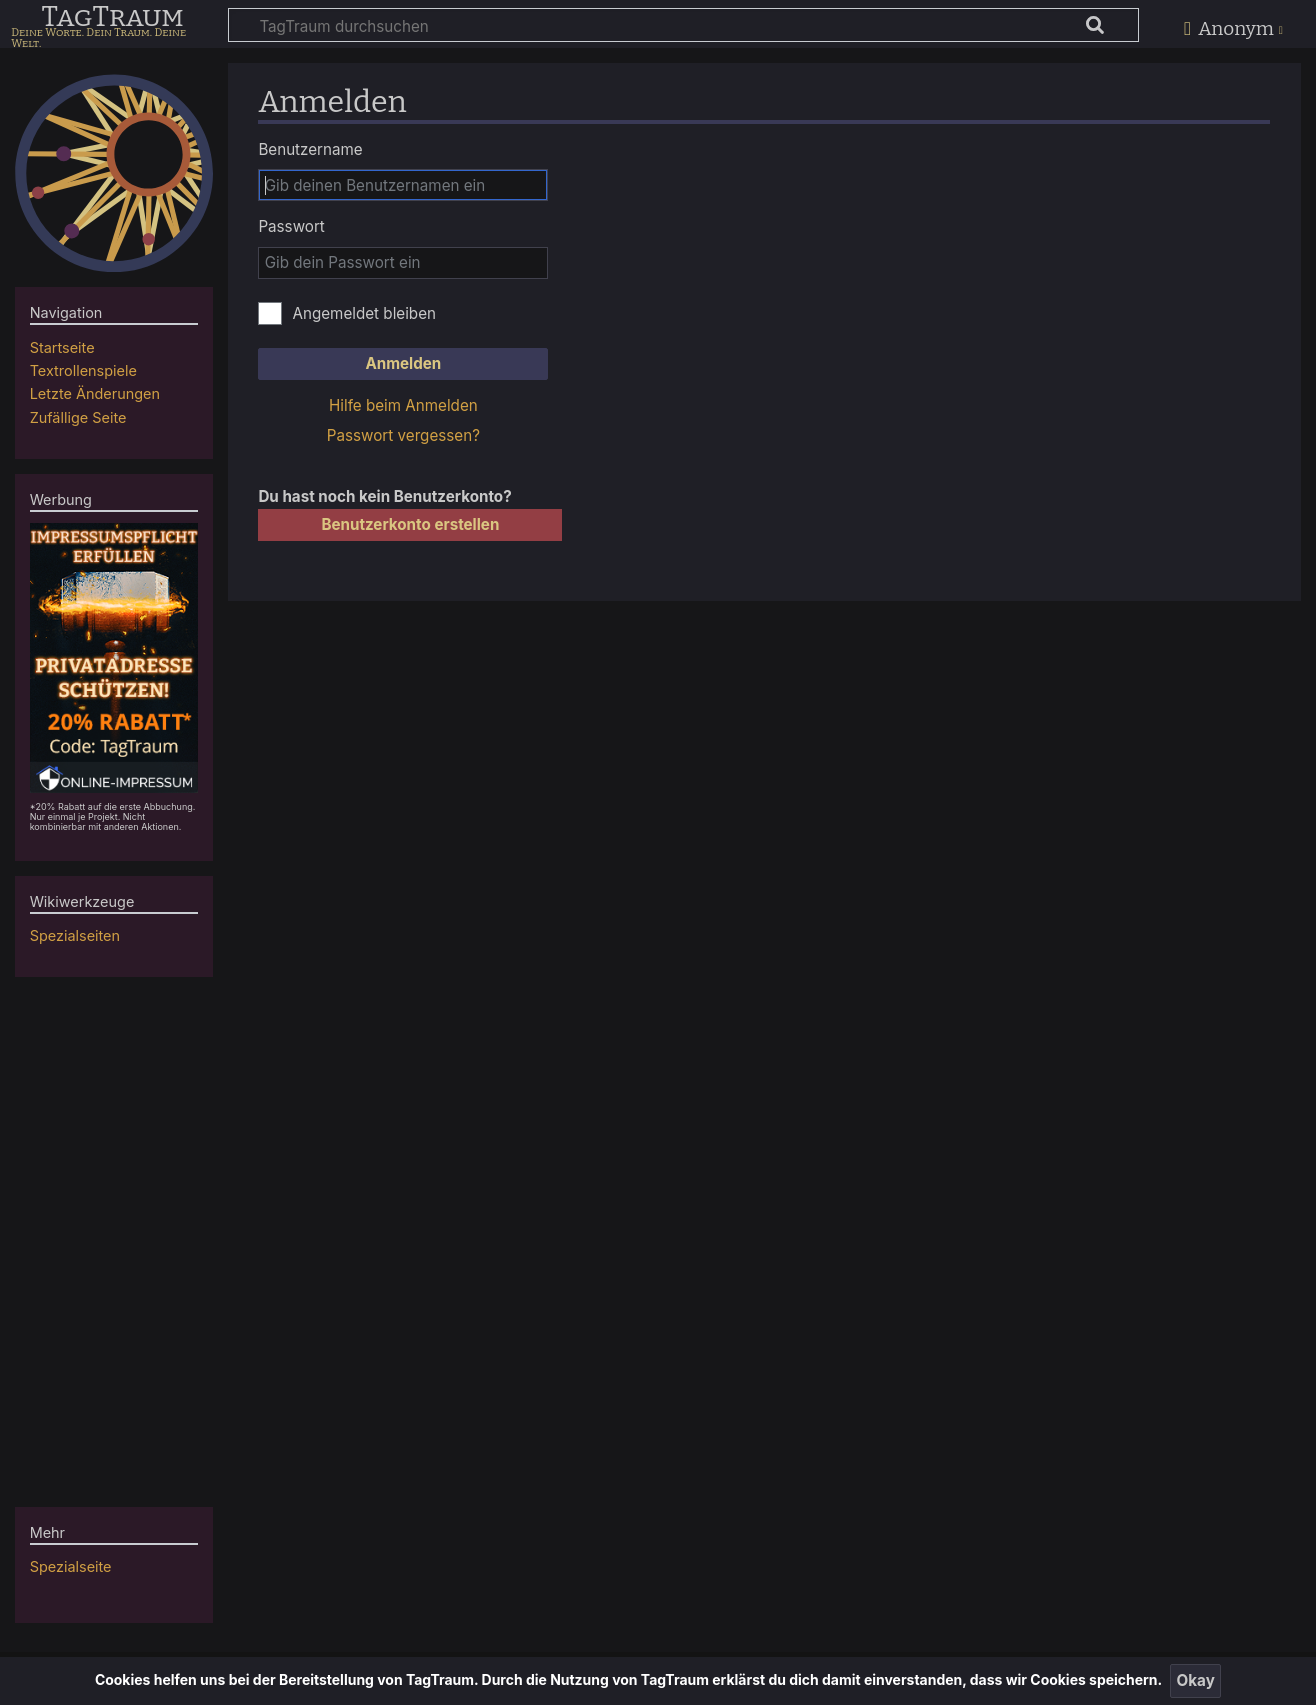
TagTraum (112, 18)
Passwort (291, 226)
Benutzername (310, 149)
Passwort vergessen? (403, 435)
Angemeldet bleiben (364, 313)
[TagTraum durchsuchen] (683, 25)
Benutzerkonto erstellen (410, 524)
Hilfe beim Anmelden (403, 405)
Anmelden (403, 363)
